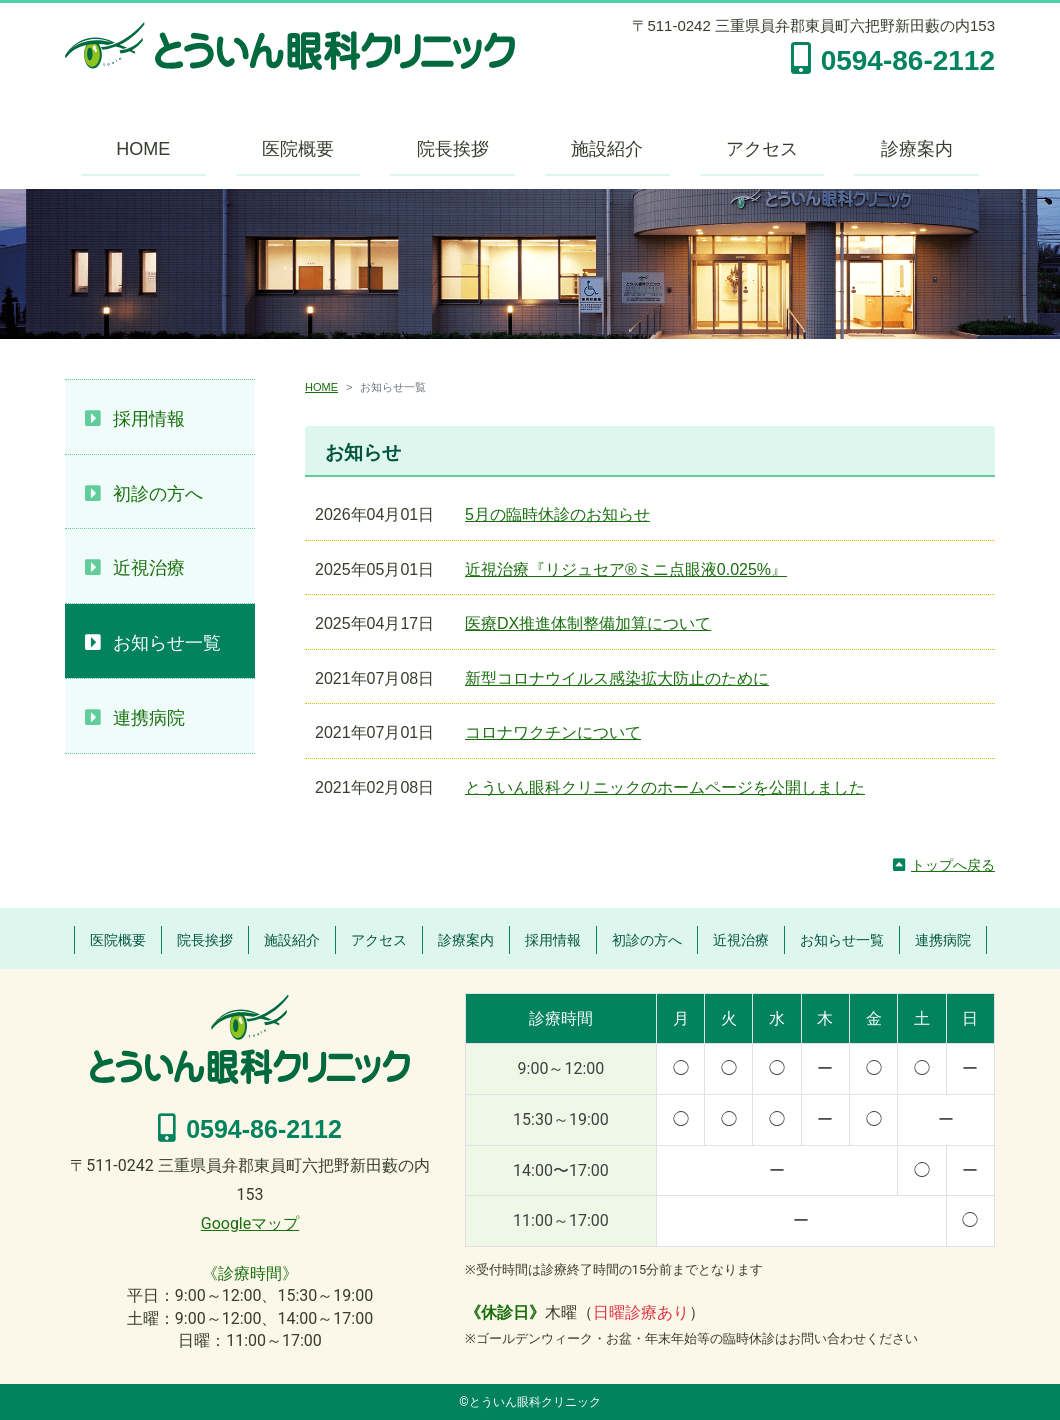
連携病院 (149, 718)
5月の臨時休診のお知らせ (557, 514)
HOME (143, 149)
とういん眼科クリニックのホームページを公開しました (665, 787)
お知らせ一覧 (167, 643)
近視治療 (149, 568)
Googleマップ (250, 1223)
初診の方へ (158, 494)
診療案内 (917, 149)
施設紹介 (607, 149)
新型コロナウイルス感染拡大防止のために (617, 678)
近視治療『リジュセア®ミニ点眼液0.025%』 (626, 569)
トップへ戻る (953, 865)
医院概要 (298, 149)
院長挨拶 (453, 149)
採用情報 (149, 419)
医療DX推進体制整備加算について (588, 623)
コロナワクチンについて (553, 732)
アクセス (762, 149)
